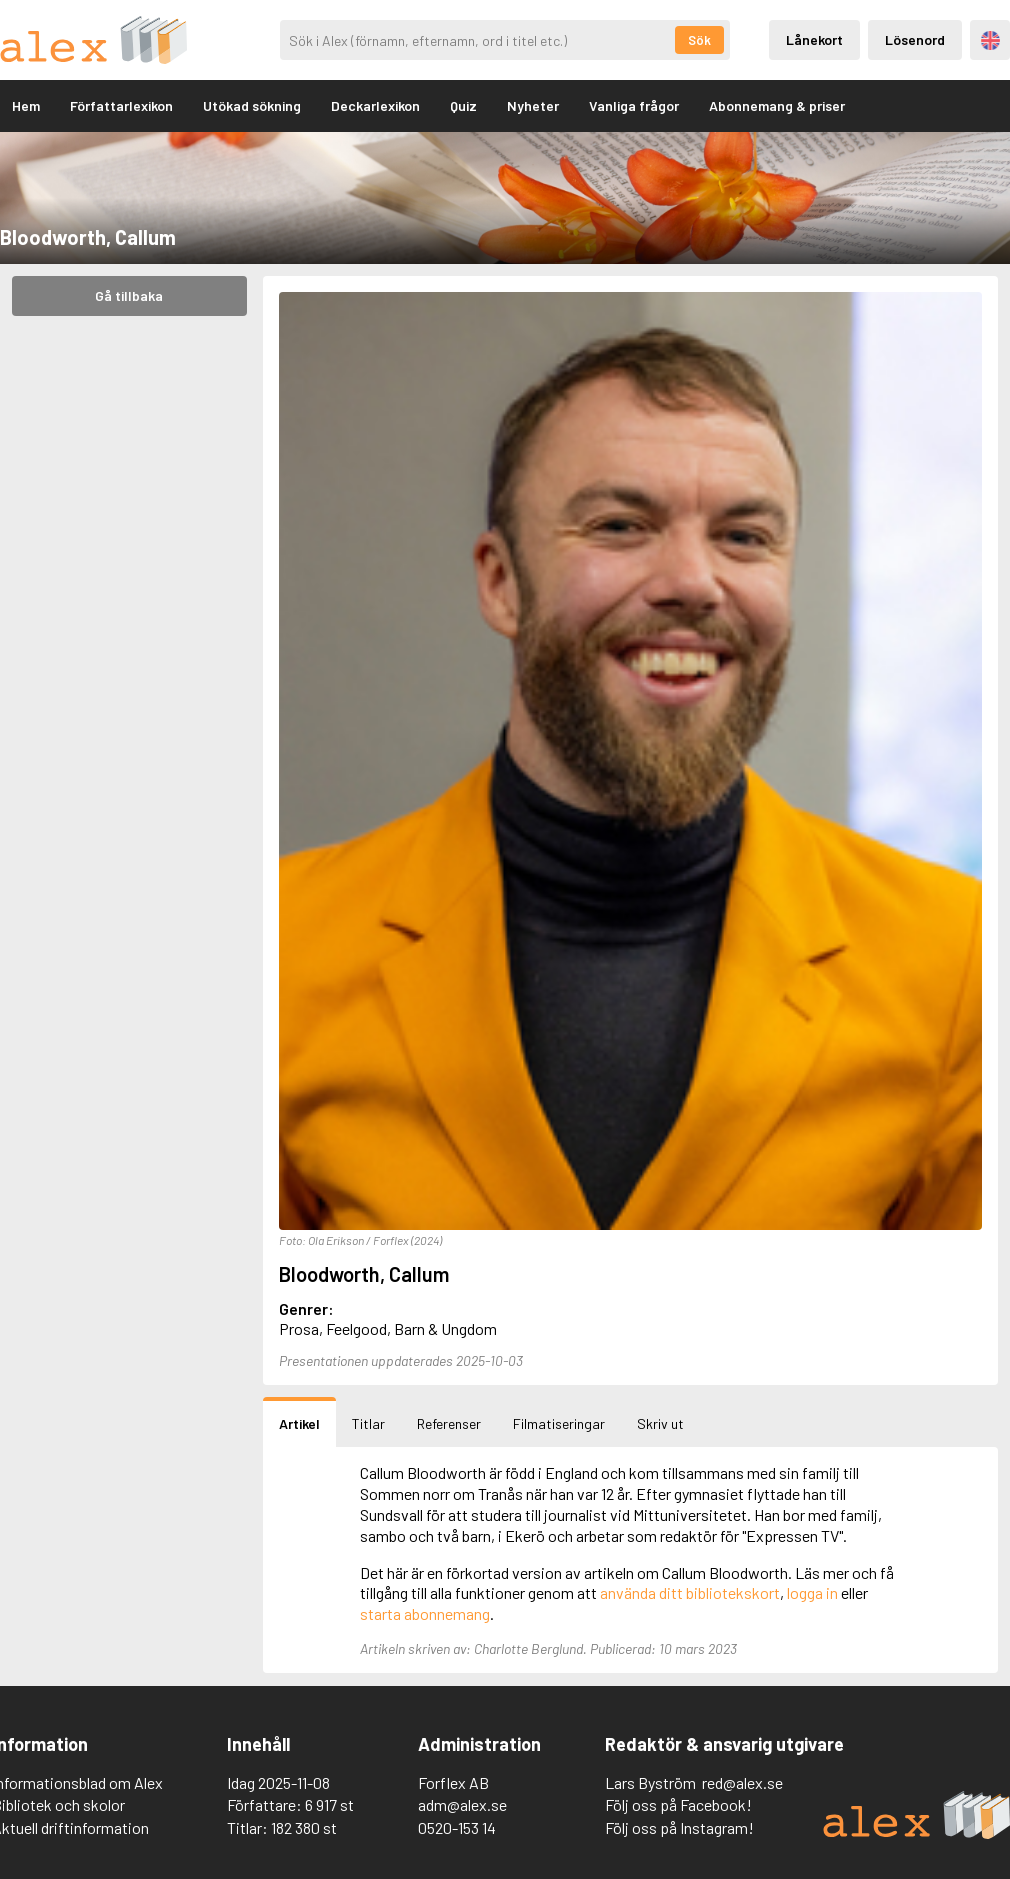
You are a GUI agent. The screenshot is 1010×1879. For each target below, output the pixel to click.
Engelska (990, 40)
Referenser (449, 1423)
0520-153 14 (457, 1827)
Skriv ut (660, 1423)
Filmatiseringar (559, 1423)
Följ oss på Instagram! (679, 1827)
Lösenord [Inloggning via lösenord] (915, 39)
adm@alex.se (462, 1804)
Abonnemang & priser (777, 105)
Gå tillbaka (129, 295)
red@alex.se (742, 1782)
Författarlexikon (121, 105)
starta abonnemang (425, 1613)
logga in (812, 1592)
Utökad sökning (252, 105)
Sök (699, 40)
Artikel (299, 1423)
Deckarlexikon (375, 105)
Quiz (463, 105)
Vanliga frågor (634, 105)
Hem (26, 105)
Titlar (368, 1423)
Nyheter (533, 105)
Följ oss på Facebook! (678, 1804)
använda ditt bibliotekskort (690, 1592)
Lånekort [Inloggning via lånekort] (814, 39)
